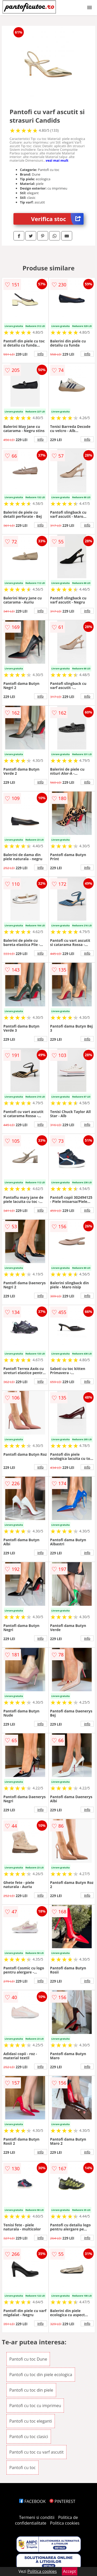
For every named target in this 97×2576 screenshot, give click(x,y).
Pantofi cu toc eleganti (30, 2421)
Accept (69, 2571)
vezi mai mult (57, 160)
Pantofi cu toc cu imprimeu (35, 2405)
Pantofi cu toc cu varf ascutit (36, 2452)
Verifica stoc (57, 219)
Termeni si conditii (37, 2517)
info (41, 353)
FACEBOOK (32, 2501)
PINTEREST (62, 2501)
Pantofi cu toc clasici (28, 2436)
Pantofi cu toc (22, 2467)
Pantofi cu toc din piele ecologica (40, 2374)
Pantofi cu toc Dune (28, 2359)
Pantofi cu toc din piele (31, 2390)
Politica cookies (64, 2523)
